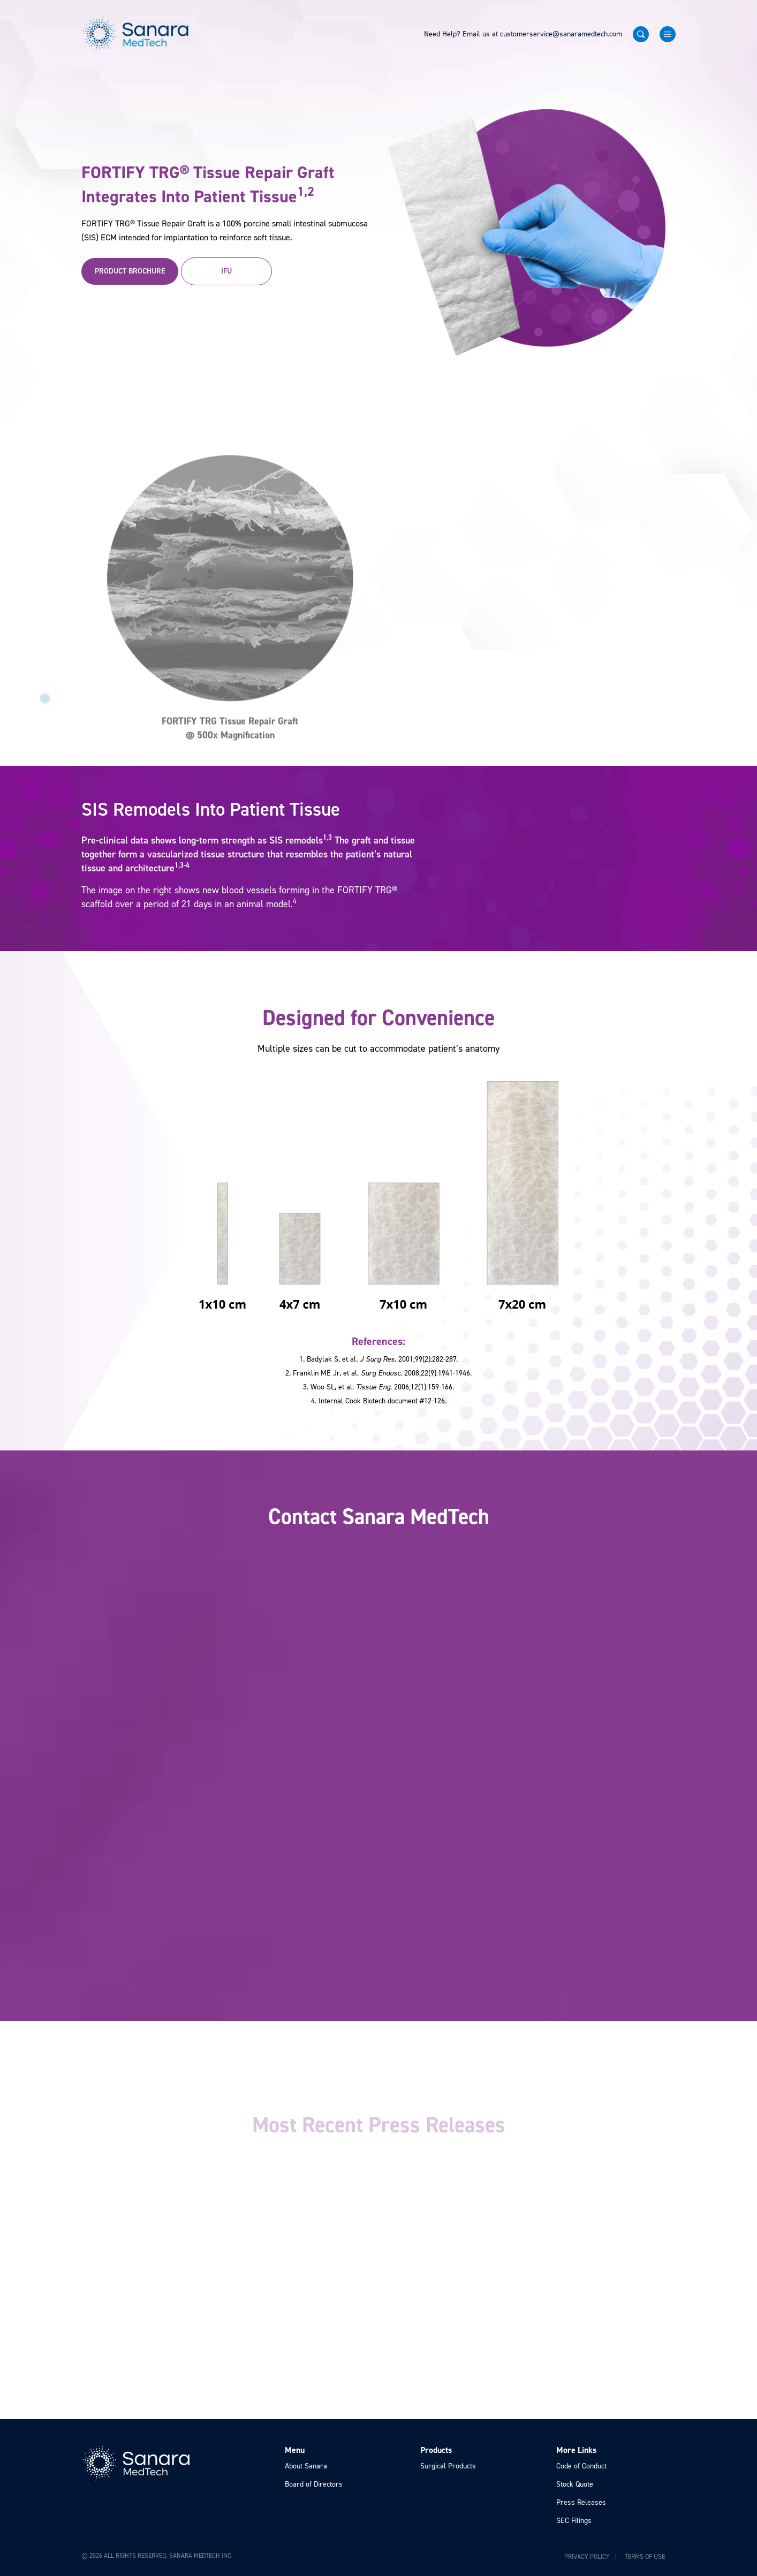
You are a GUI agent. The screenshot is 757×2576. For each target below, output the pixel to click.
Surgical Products (448, 2466)
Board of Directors (314, 2484)
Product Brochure (130, 271)
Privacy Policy (587, 2556)
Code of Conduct (581, 2466)
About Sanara (306, 2466)
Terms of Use (645, 2556)
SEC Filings (574, 2521)
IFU (226, 271)
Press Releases (581, 2502)
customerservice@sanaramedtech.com (561, 34)
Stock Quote (574, 2484)
